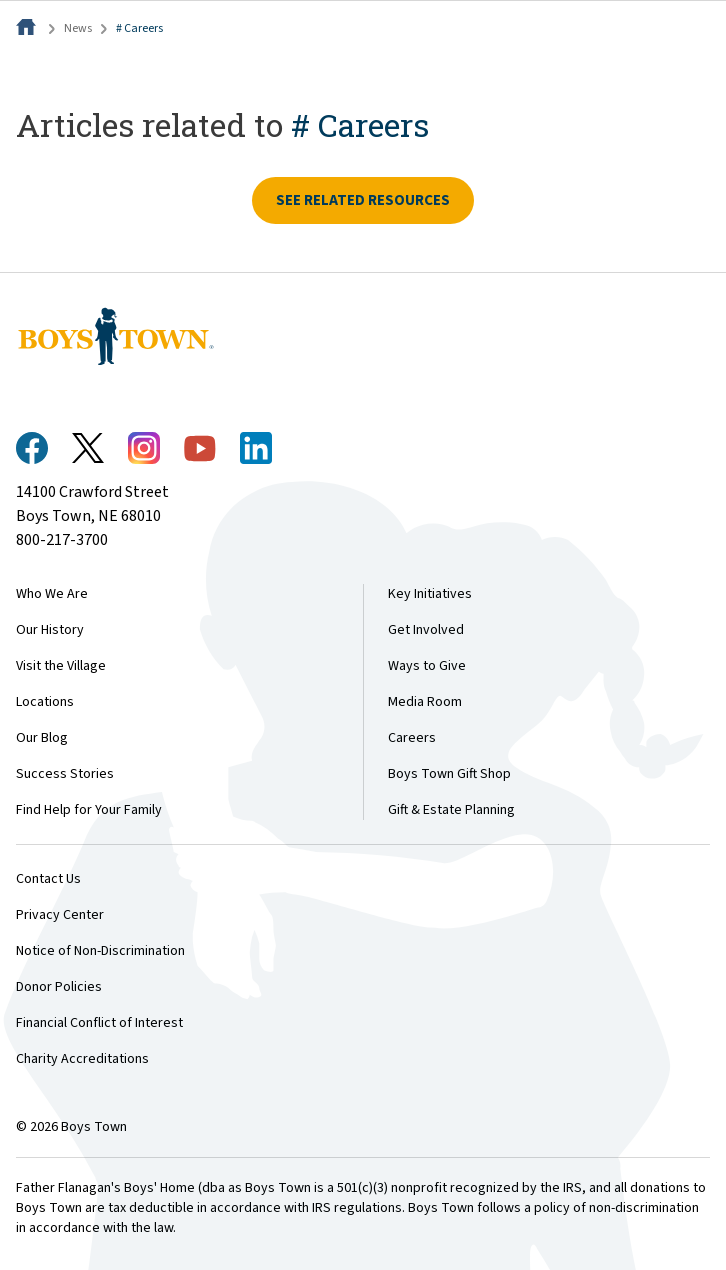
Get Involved (426, 630)
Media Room (425, 702)
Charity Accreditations (82, 1059)
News (78, 28)
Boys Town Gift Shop (449, 774)
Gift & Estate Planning (451, 810)
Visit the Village (61, 666)
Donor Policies (59, 987)
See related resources (363, 200)
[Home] (28, 28)
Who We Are (52, 594)
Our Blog (42, 738)
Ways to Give (427, 666)
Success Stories (65, 774)
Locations (45, 702)
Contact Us (48, 879)
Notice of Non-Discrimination (100, 951)
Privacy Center (60, 915)
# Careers (139, 28)
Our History (50, 630)
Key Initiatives (430, 594)
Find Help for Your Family (89, 810)
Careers (412, 738)
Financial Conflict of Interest (99, 1023)
